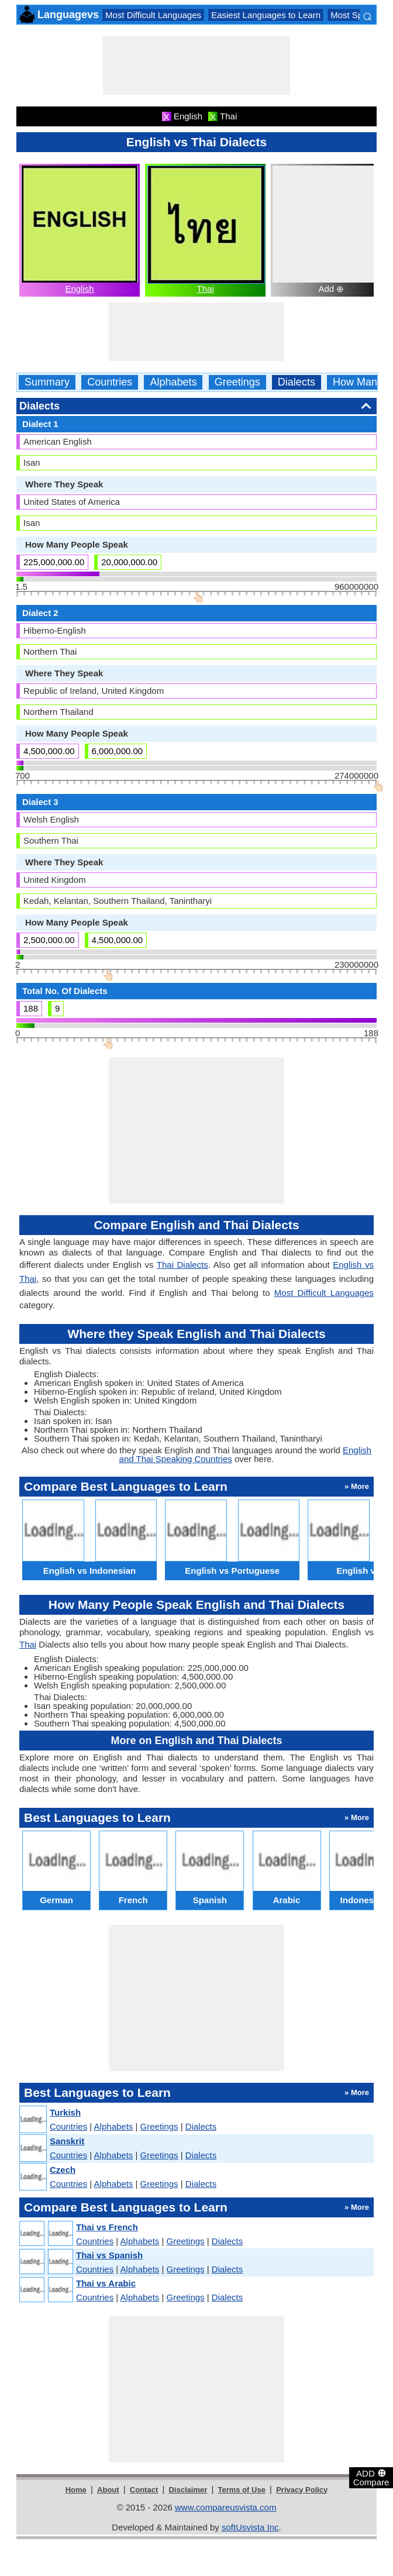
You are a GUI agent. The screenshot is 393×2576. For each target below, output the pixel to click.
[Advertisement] (196, 65)
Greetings (237, 382)
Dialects (296, 382)
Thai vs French (107, 2227)
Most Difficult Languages (153, 15)
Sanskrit (67, 2141)
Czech (62, 2170)
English (79, 289)
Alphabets (173, 382)
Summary (47, 382)
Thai (205, 289)
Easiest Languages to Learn (265, 15)
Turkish (65, 2112)
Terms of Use (242, 2489)
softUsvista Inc (250, 2527)
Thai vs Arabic (106, 2283)
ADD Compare (371, 2477)
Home (76, 2489)
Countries (109, 382)
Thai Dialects (182, 1265)
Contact (144, 2489)
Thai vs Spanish (109, 2255)
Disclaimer (187, 2489)
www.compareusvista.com (225, 2507)
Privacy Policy (302, 2489)
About (108, 2489)
